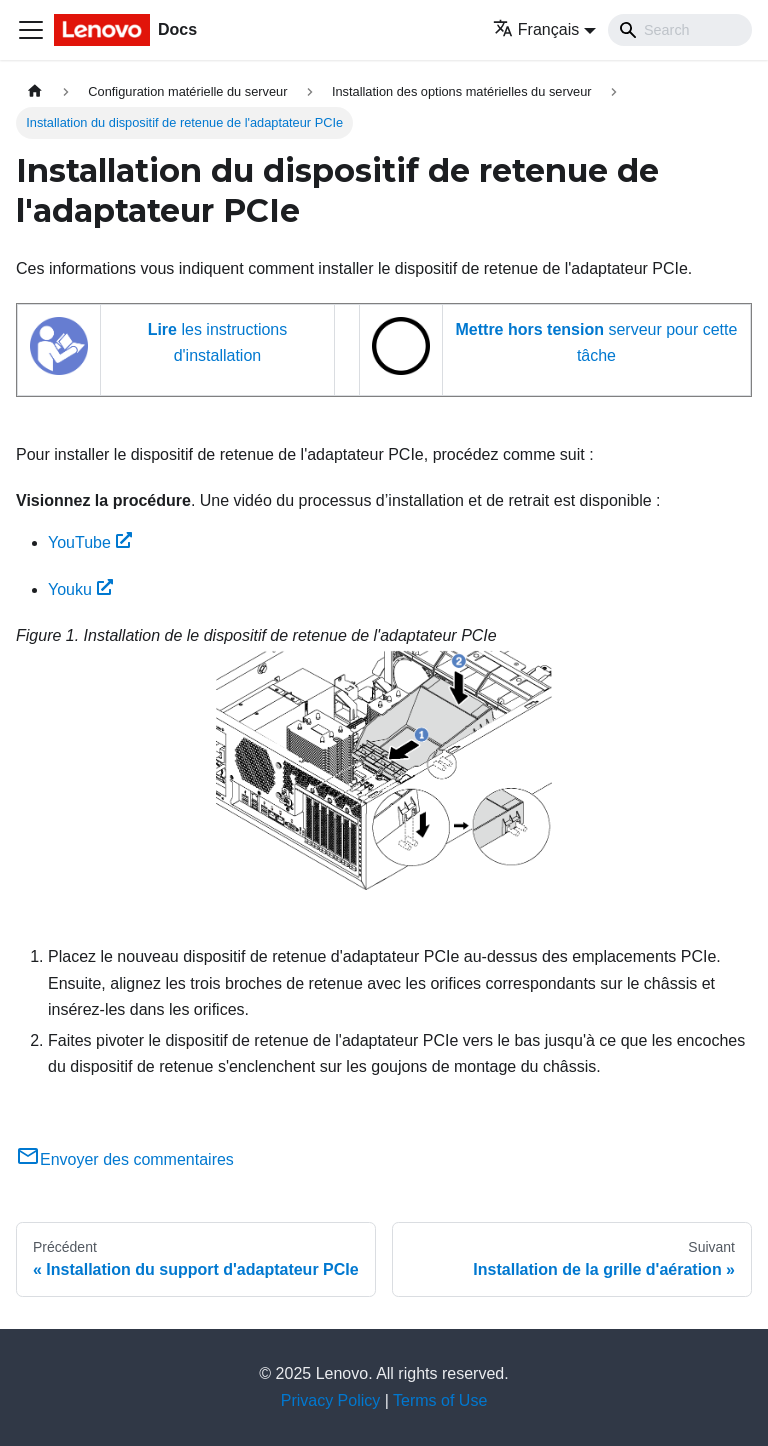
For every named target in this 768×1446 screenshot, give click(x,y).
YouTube (90, 542)
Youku (80, 589)
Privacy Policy (331, 1400)
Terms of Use (440, 1400)
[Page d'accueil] (35, 91)
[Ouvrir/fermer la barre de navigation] (31, 30)
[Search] (680, 30)
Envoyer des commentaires (125, 1159)
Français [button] (536, 29)
